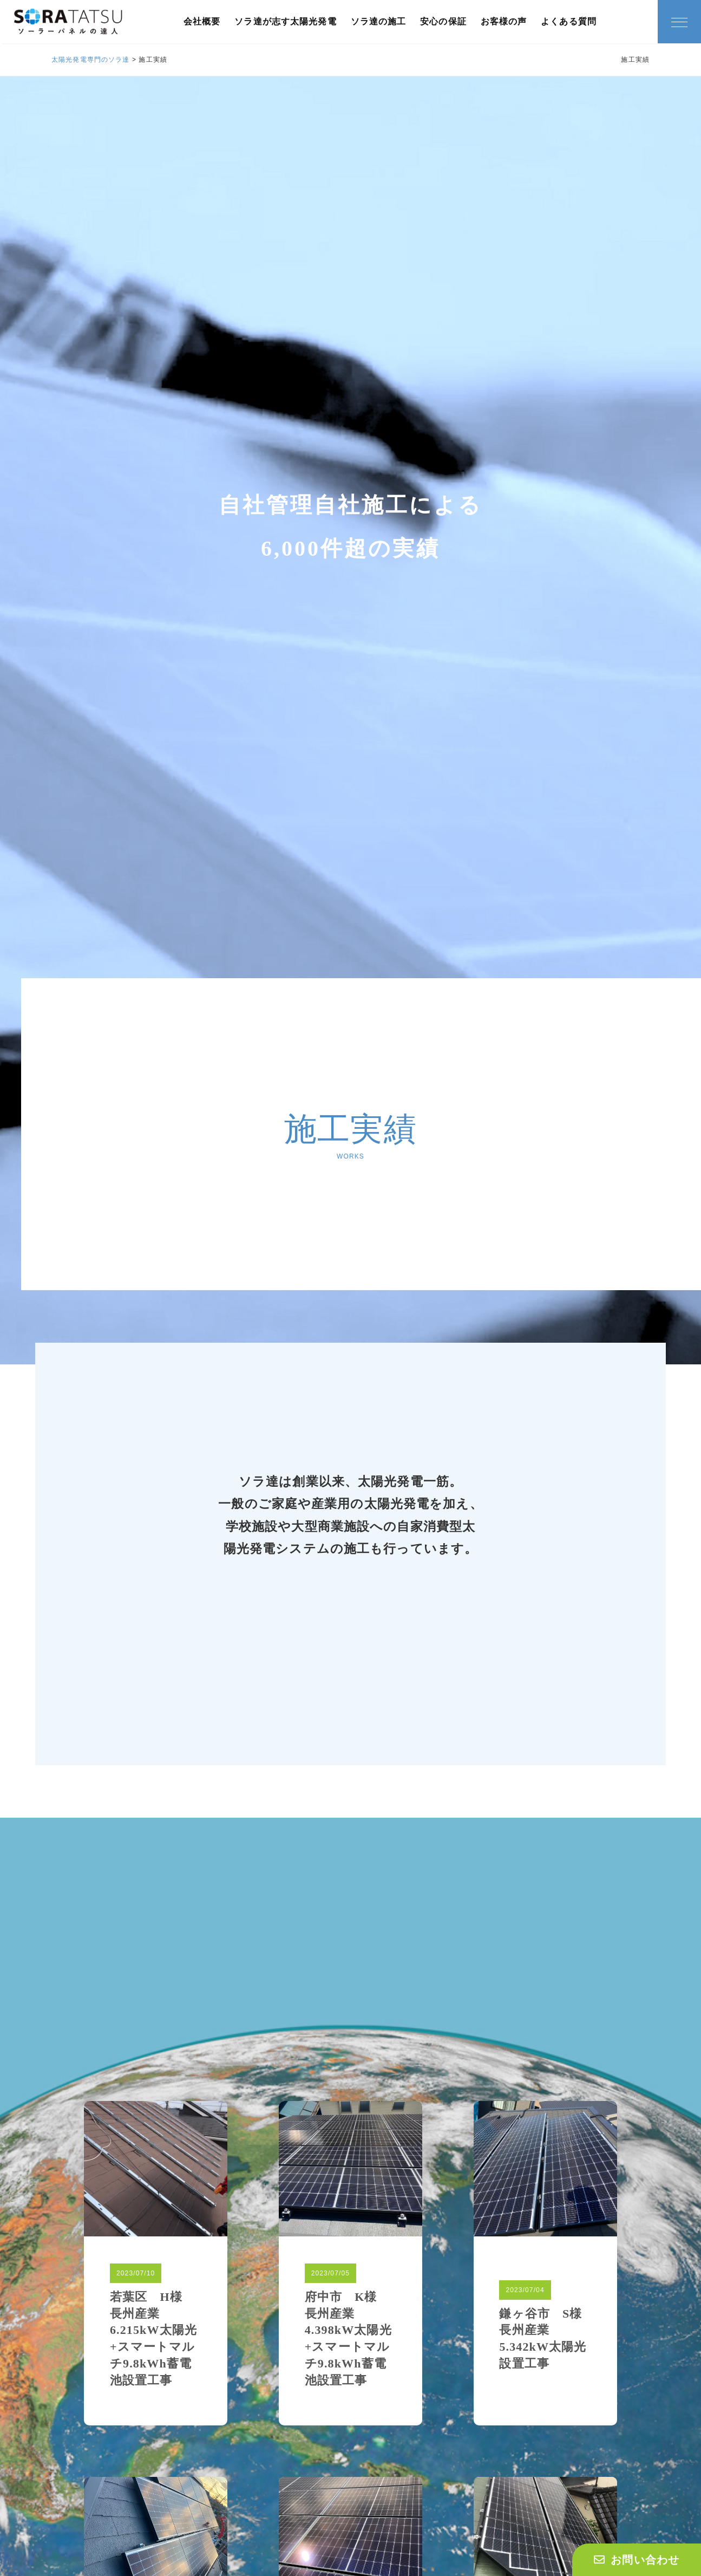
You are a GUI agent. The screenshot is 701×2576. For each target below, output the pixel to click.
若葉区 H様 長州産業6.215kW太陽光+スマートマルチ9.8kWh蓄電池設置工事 (153, 2338)
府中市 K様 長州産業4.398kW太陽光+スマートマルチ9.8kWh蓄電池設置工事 (348, 2338)
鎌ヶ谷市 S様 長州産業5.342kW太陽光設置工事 (545, 2338)
